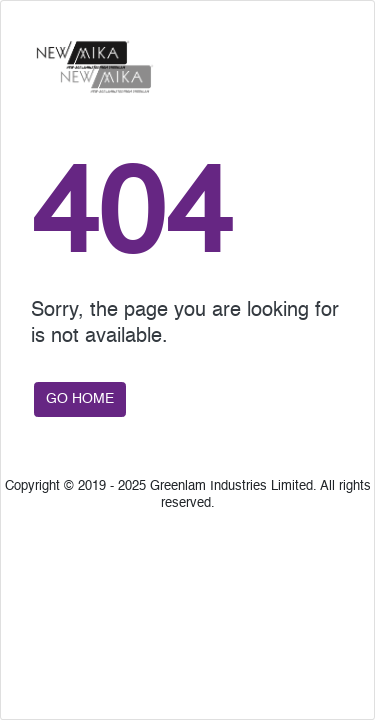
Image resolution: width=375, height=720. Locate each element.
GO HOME (80, 399)
